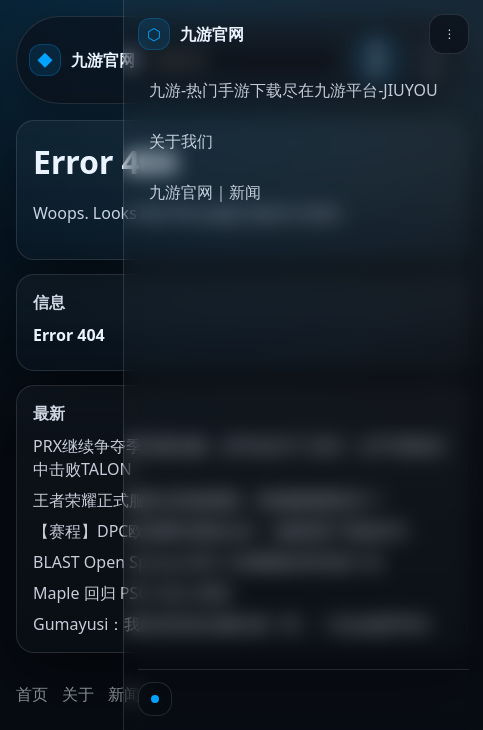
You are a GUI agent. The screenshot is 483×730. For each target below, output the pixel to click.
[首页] (191, 34)
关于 (78, 694)
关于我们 (181, 141)
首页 (32, 694)
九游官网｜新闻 (205, 192)
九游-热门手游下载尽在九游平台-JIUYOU (293, 90)
